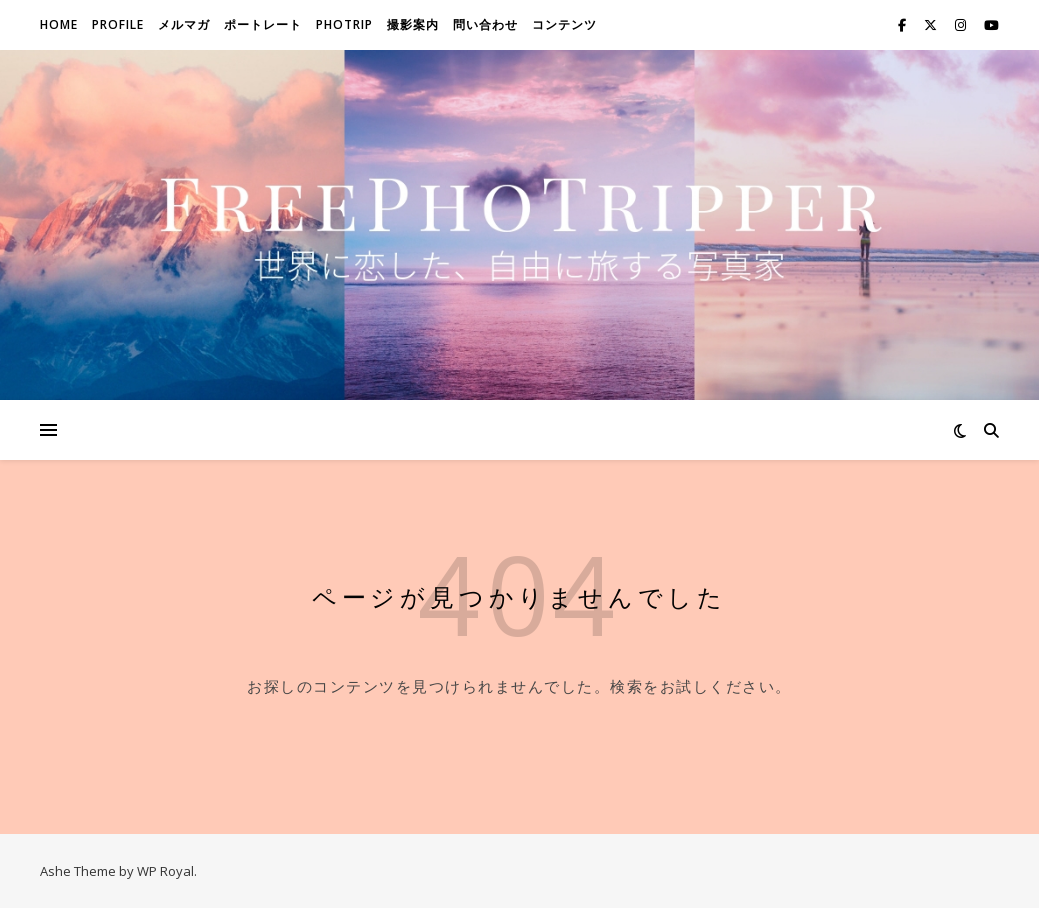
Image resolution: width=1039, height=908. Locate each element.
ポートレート (263, 24)
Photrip (344, 24)
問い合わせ (485, 24)
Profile (118, 24)
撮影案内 (413, 24)
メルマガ (184, 24)
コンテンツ (564, 24)
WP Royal (165, 871)
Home (59, 24)
